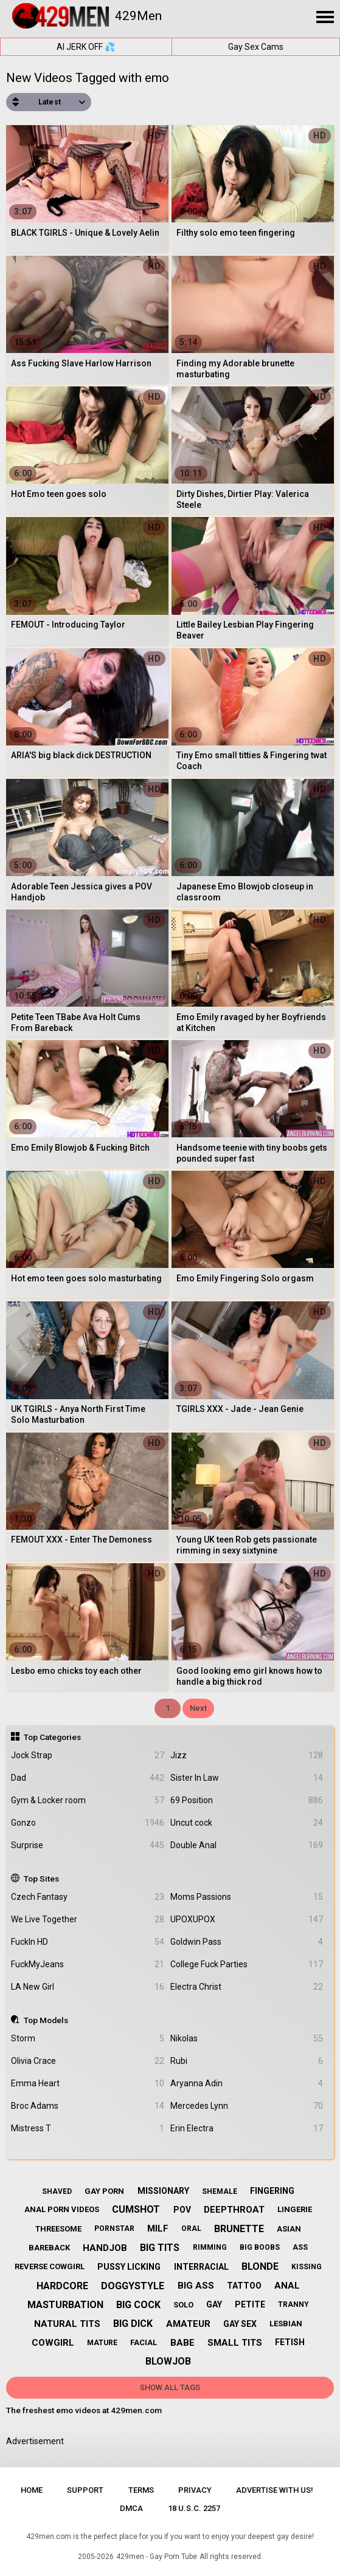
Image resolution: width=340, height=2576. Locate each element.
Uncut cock (247, 1823)
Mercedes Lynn (247, 2106)
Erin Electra (247, 2128)
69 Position (247, 1800)
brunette (239, 2229)
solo (183, 2304)
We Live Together (87, 1919)
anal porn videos (61, 2209)
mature (102, 2342)
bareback (49, 2247)
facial (143, 2342)
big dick (133, 2323)
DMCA (131, 2508)
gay (214, 2304)
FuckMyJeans (87, 1964)
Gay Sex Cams (255, 47)
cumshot (136, 2209)
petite (250, 2304)
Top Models (46, 2020)
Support (85, 2490)
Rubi (247, 2061)
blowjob (168, 2361)
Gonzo (87, 1823)
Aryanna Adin (247, 2083)
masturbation (65, 2305)
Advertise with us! (274, 2490)
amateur (188, 2323)
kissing (306, 2267)
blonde (260, 2266)
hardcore (62, 2286)
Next (198, 1708)
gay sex (240, 2324)
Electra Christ (247, 1987)
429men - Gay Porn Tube (156, 2556)
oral (191, 2228)
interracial (201, 2267)
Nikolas (247, 2038)
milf (157, 2228)
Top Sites (41, 1878)
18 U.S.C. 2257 (194, 2508)
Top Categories (52, 1737)
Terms (141, 2490)
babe (182, 2342)
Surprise (87, 1845)
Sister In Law (247, 1778)
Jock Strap (87, 1755)
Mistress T (87, 2128)
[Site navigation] (325, 17)
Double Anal (247, 1845)
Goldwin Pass (247, 1942)
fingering (272, 2191)
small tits (234, 2342)
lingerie (294, 2209)
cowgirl (53, 2342)
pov (182, 2210)
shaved (57, 2191)
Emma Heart (87, 2083)
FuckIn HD (87, 1942)
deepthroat (234, 2209)
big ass (196, 2285)
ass (300, 2247)
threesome (58, 2228)
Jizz (247, 1755)
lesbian (285, 2323)
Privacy (195, 2490)
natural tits (67, 2323)
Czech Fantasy (87, 1897)
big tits (159, 2247)
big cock (138, 2305)
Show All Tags (170, 2387)
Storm (87, 2038)
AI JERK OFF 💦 (86, 47)
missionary (163, 2191)
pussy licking (129, 2267)
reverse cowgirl (50, 2266)
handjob (105, 2247)
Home (32, 2490)
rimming (210, 2247)
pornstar (114, 2228)
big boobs (260, 2247)
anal (287, 2285)
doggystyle (132, 2286)
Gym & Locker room (87, 1800)
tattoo (244, 2285)
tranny (293, 2304)
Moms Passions (247, 1897)
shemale (219, 2191)
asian (289, 2228)
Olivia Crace (87, 2061)
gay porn (104, 2191)
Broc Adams (87, 2106)
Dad (87, 1778)
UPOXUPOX (247, 1919)
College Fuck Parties (247, 1964)
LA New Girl (87, 1987)
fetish (290, 2342)
